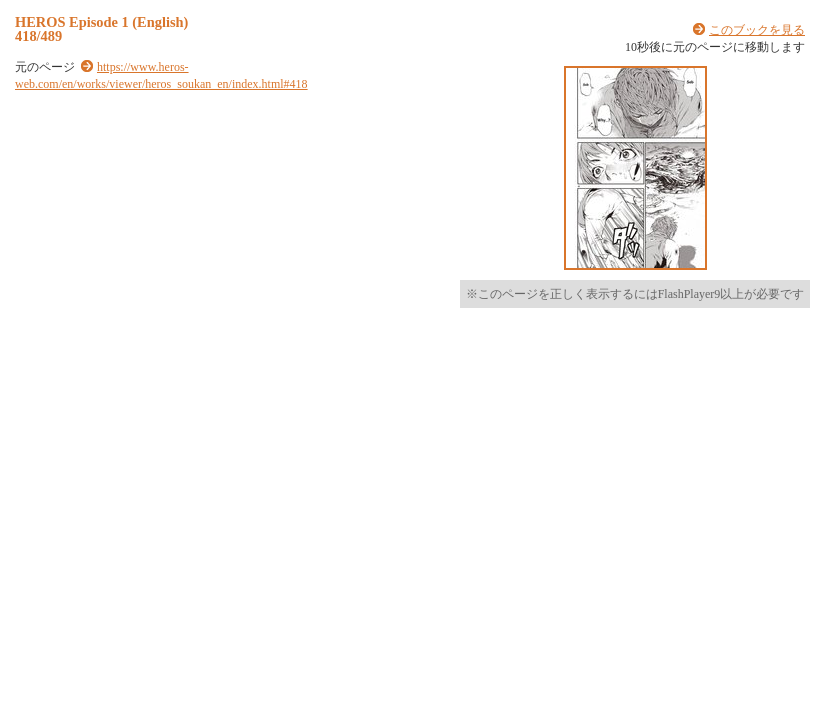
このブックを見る (757, 30)
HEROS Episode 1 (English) (101, 22)
